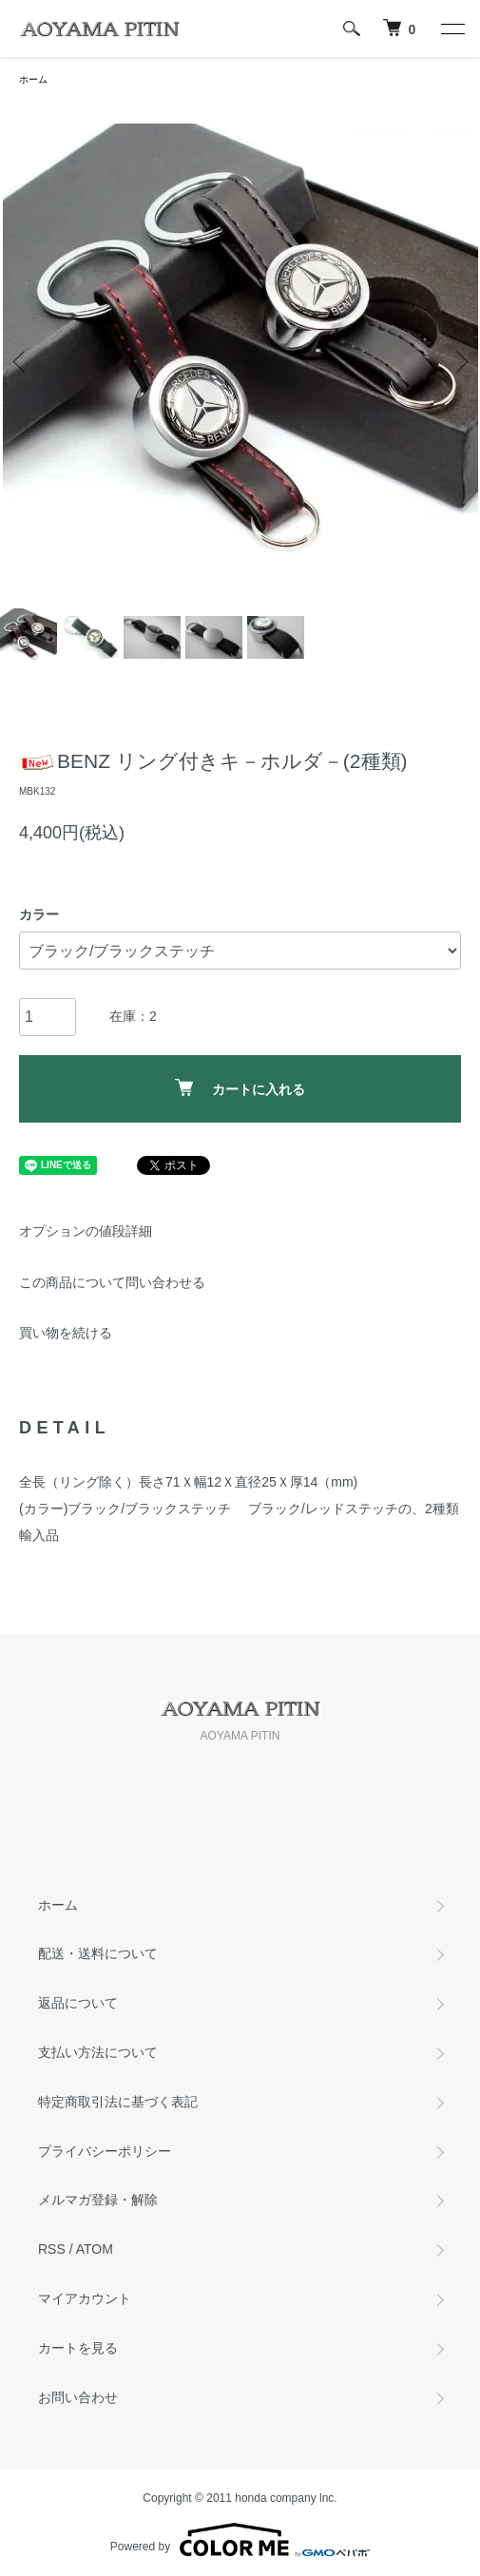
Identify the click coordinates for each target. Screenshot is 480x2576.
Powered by (240, 2540)
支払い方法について (98, 2052)
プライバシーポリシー (104, 2151)
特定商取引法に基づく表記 (118, 2101)
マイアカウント (84, 2298)
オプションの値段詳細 (85, 1231)
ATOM (94, 2249)
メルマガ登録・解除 (98, 2199)
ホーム (33, 79)
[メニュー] (451, 28)
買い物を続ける (65, 1332)
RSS (52, 2249)
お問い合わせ (78, 2397)
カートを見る (78, 2347)
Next (458, 360)
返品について (78, 2002)
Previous (21, 360)
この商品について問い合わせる (112, 1282)
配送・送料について (98, 1953)
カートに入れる (240, 1088)
